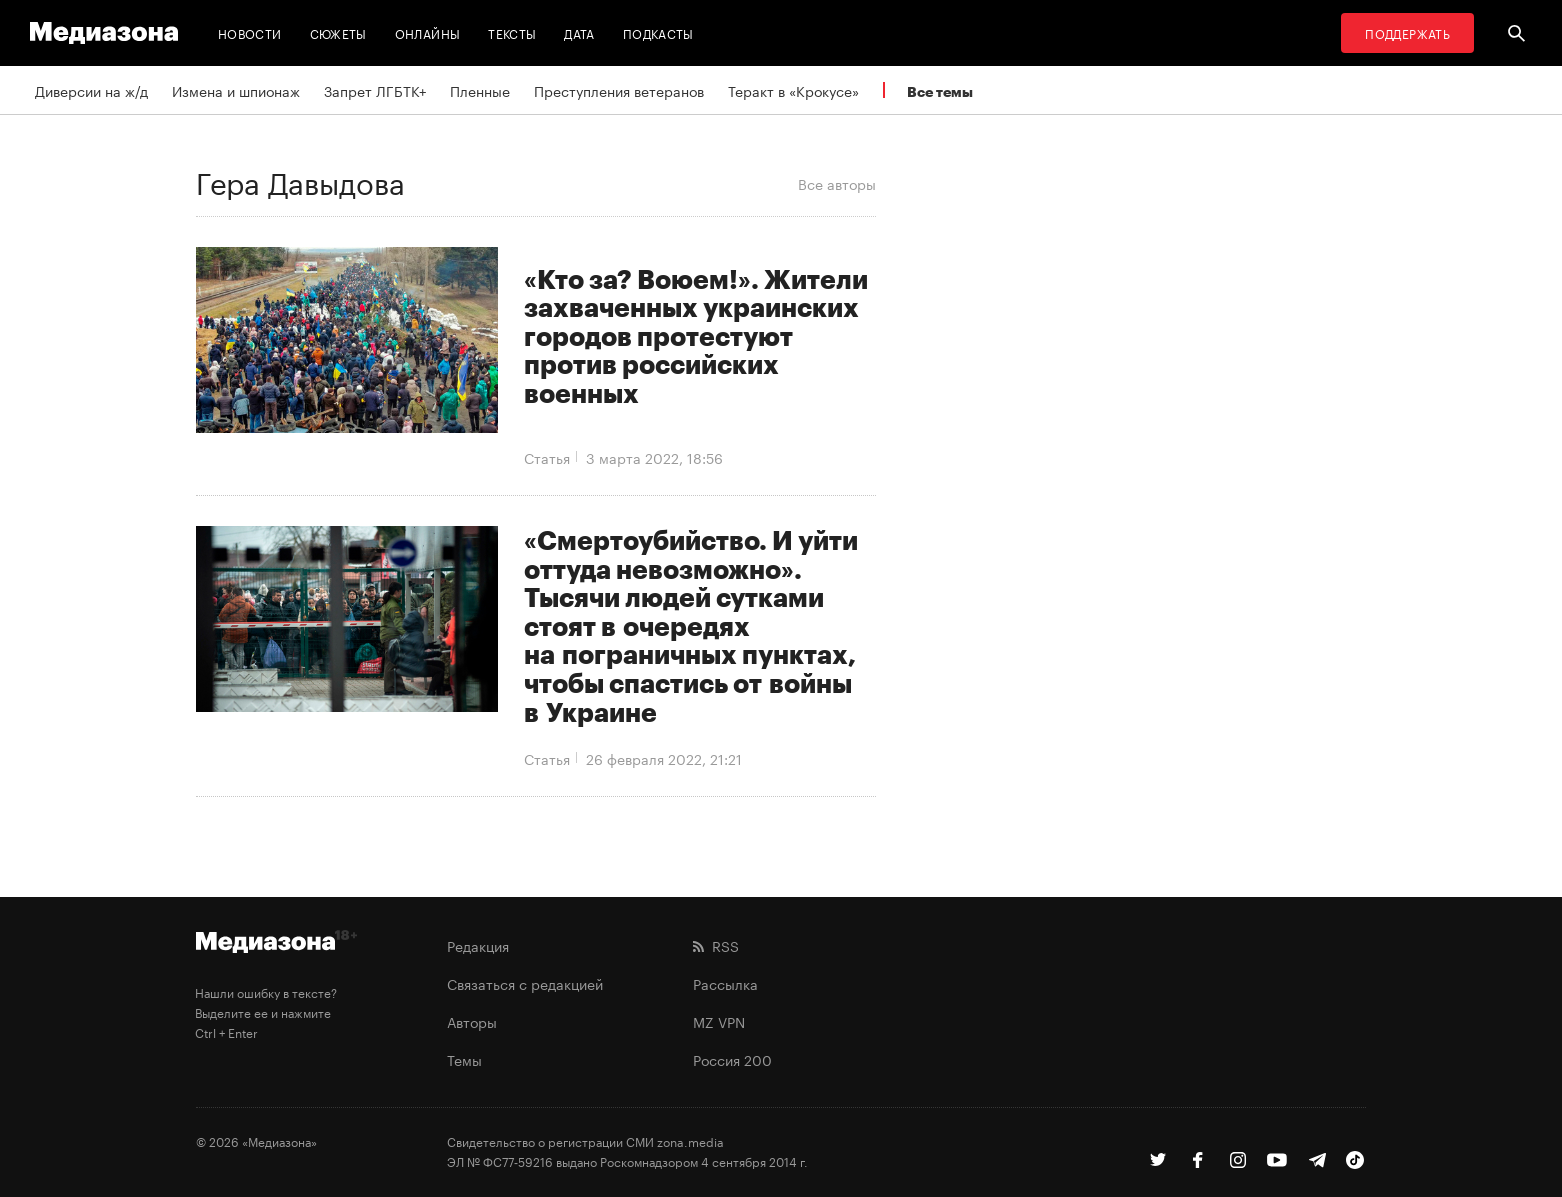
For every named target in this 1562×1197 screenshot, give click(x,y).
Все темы (940, 91)
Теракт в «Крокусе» (793, 90)
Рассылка (725, 983)
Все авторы (837, 183)
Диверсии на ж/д (91, 90)
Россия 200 (732, 1059)
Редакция (478, 945)
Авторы (472, 1021)
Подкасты (658, 32)
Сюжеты (338, 32)
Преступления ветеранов (619, 90)
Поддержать (1407, 32)
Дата (579, 32)
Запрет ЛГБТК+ (375, 90)
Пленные (480, 90)
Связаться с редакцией (525, 983)
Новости (250, 32)
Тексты (512, 32)
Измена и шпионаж (236, 90)
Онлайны (428, 32)
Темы (464, 1059)
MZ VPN (719, 1021)
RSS (716, 945)
